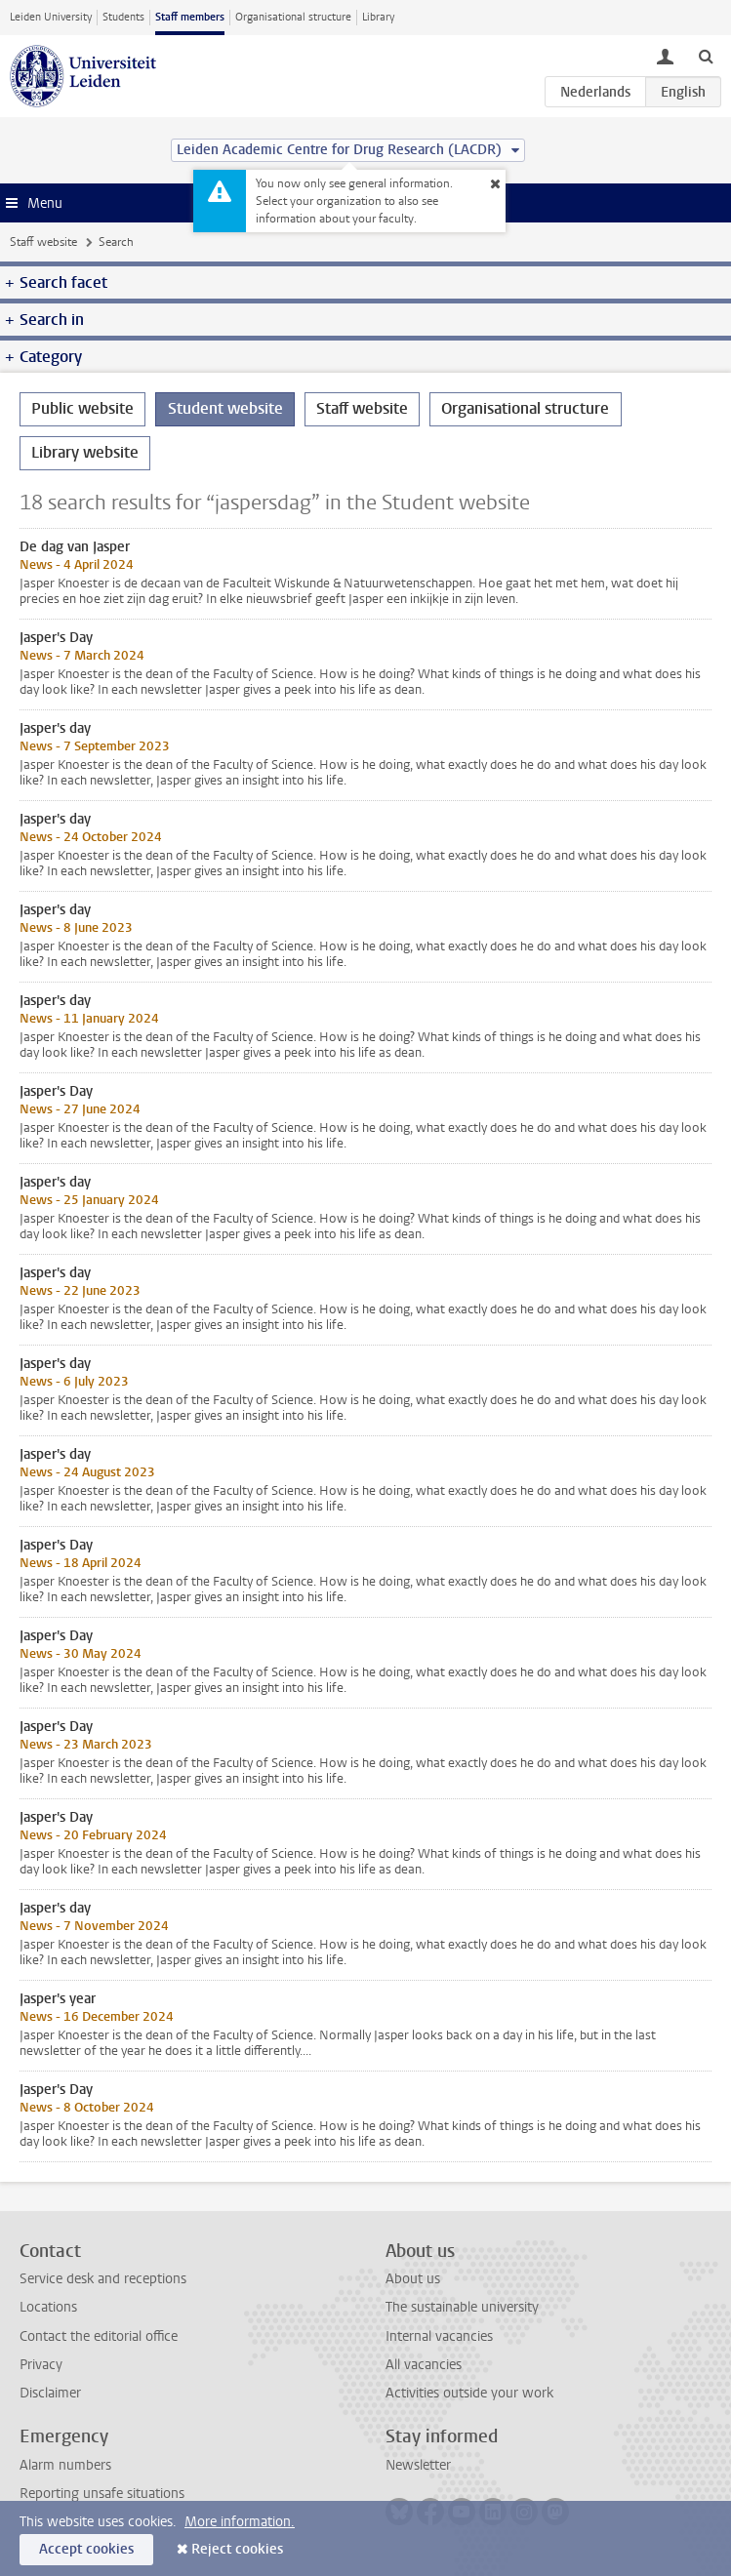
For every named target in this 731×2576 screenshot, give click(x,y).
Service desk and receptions (103, 2279)
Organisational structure (293, 17)
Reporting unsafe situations (102, 2493)
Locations (48, 2307)
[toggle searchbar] (705, 55)
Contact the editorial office (99, 2336)
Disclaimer (50, 2393)
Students (123, 17)
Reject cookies (237, 2549)
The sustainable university (462, 2307)
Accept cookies (86, 2549)
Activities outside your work (469, 2393)
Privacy (41, 2364)
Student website (225, 408)
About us (413, 2279)
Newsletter (418, 2465)
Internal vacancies (439, 2336)
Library (378, 17)
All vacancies (424, 2364)
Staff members (189, 17)
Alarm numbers (65, 2465)
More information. (239, 2522)
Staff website (43, 242)
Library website (85, 452)
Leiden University (51, 17)
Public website (82, 408)
